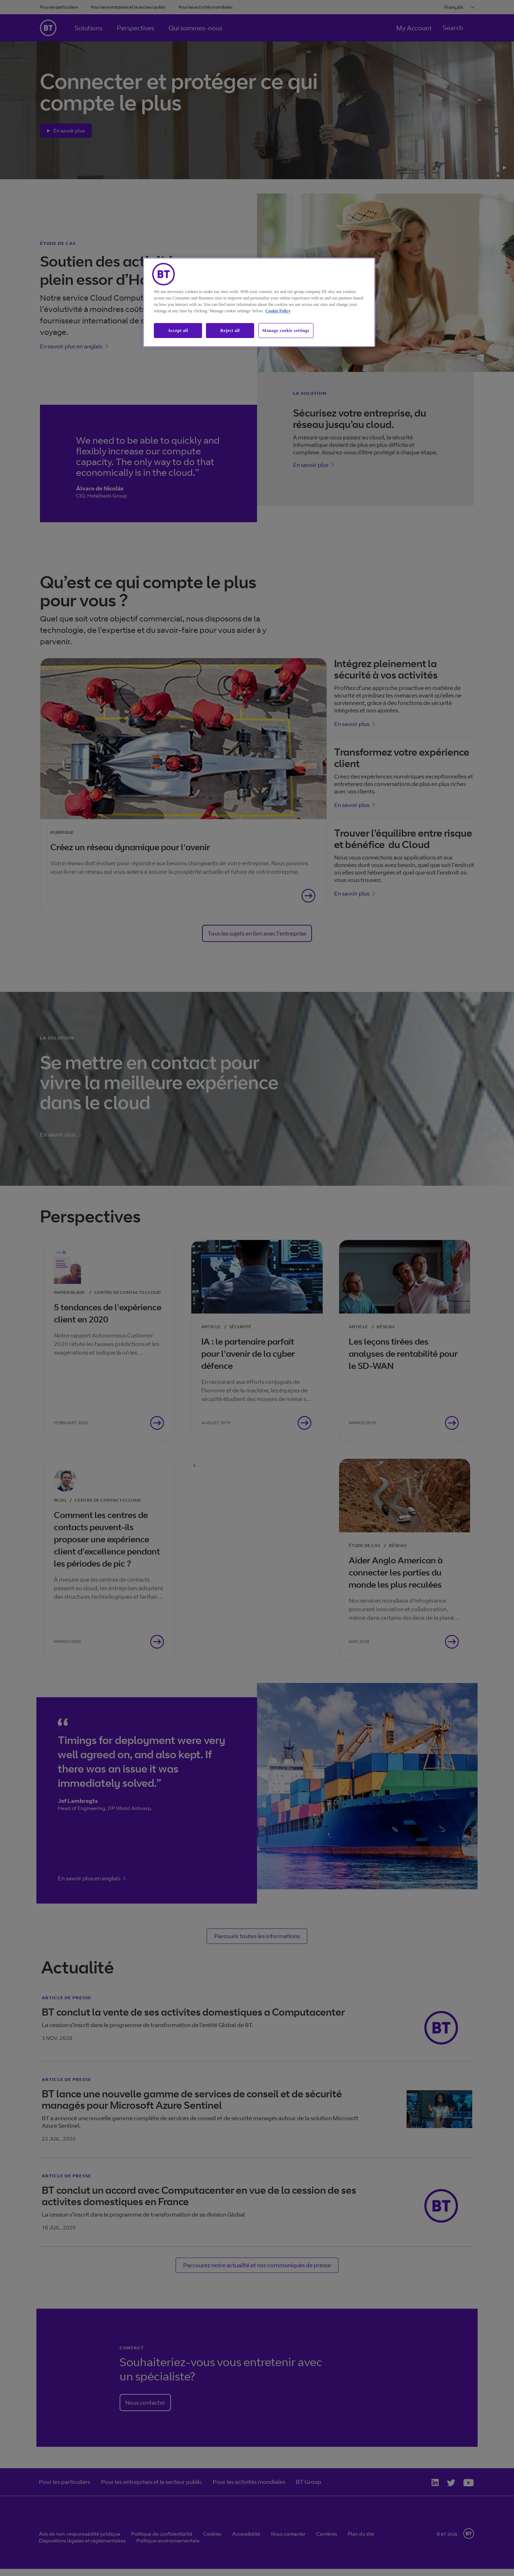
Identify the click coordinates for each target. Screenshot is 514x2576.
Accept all (178, 330)
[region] (259, 302)
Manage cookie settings (285, 330)
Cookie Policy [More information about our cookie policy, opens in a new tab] (278, 310)
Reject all (230, 330)
